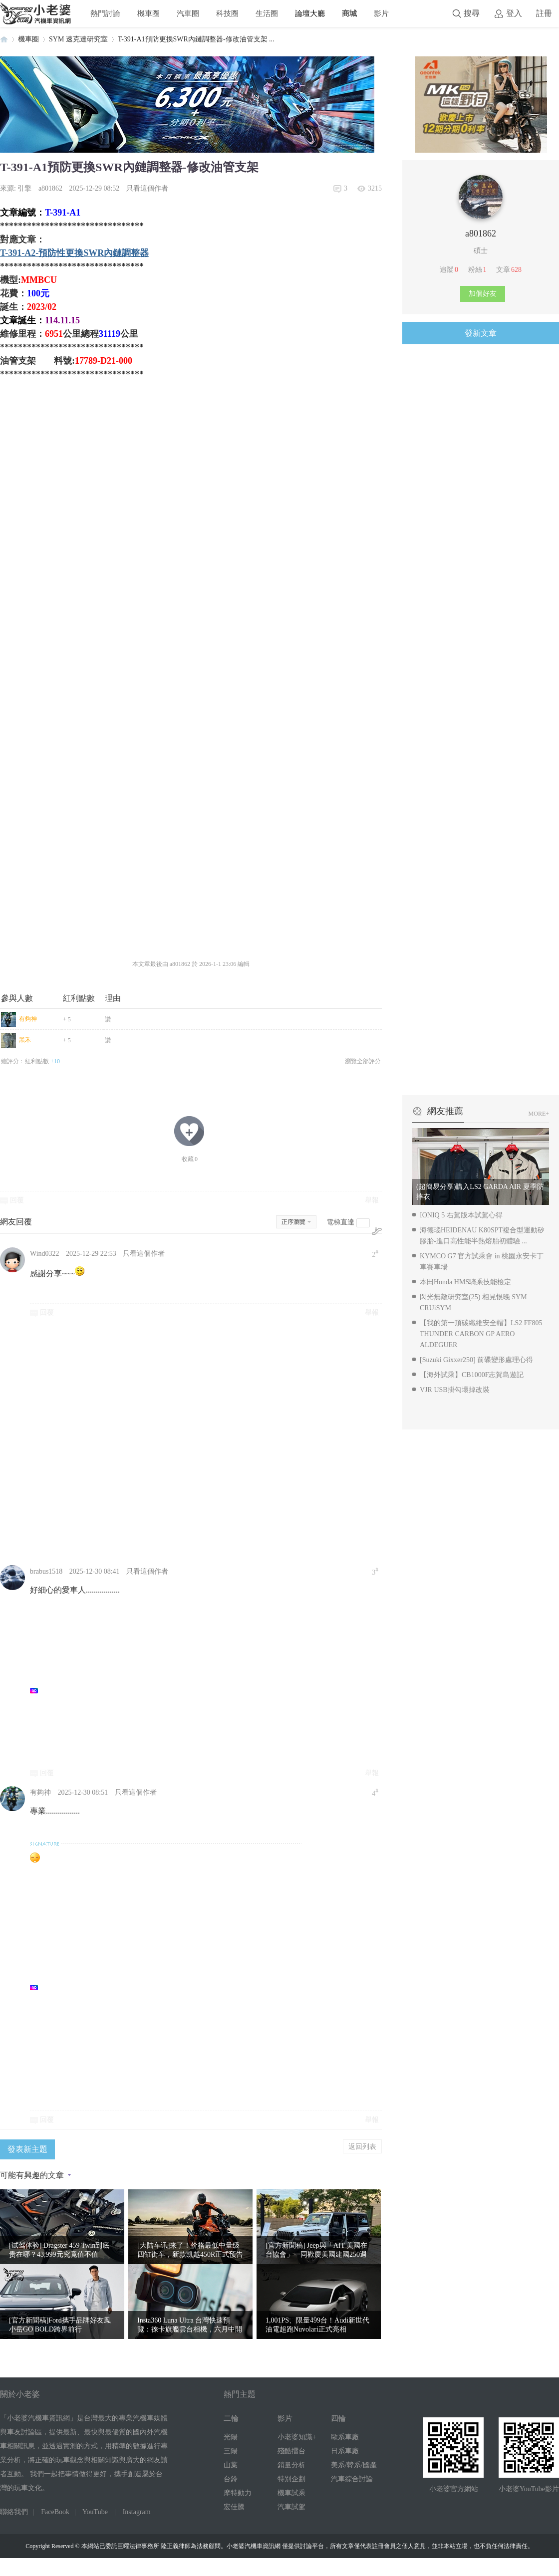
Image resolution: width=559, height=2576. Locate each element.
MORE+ (539, 1113)
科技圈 (227, 13)
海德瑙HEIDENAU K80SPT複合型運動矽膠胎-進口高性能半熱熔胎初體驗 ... (482, 1235)
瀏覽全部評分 (363, 1061)
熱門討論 (105, 13)
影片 (381, 13)
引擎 (24, 188)
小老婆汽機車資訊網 (4, 39)
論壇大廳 (310, 13)
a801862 (50, 188)
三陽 (231, 2451)
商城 (349, 13)
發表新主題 (27, 2149)
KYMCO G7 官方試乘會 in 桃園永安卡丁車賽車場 (482, 1261)
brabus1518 (46, 1571)
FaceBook (55, 2512)
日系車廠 (345, 2451)
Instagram (137, 2512)
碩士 (481, 250)
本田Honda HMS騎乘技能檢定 (465, 1282)
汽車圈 (188, 13)
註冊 (544, 13)
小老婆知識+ (297, 2437)
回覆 (17, 1200)
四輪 (338, 2418)
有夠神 (28, 1018)
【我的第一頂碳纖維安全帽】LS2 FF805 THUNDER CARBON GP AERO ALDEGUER (481, 1334)
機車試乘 (291, 2493)
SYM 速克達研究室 (78, 39)
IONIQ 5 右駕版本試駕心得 (461, 1215)
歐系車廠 (345, 2437)
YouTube (95, 2512)
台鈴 (231, 2479)
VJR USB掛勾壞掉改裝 (455, 1390)
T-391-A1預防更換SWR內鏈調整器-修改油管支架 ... (196, 39)
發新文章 (481, 333)
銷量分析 (291, 2465)
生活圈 (267, 13)
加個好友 (483, 293)
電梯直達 (340, 1222)
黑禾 (25, 1039)
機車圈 (148, 13)
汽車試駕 (291, 2507)
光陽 (231, 2437)
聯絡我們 (14, 2512)
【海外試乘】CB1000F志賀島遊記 (472, 1375)
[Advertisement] (118, 1440)
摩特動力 (238, 2493)
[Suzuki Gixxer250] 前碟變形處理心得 (476, 1360)
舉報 (372, 1200)
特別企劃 (291, 2479)
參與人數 (17, 998)
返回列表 (362, 2146)
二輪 (231, 2418)
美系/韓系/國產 (354, 2465)
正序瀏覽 (293, 1221)
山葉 (231, 2465)
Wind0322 (44, 1253)
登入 (514, 13)
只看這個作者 (147, 188)
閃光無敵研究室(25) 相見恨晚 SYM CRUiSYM (473, 1302)
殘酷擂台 (291, 2451)
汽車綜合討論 (352, 2479)
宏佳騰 (234, 2507)
